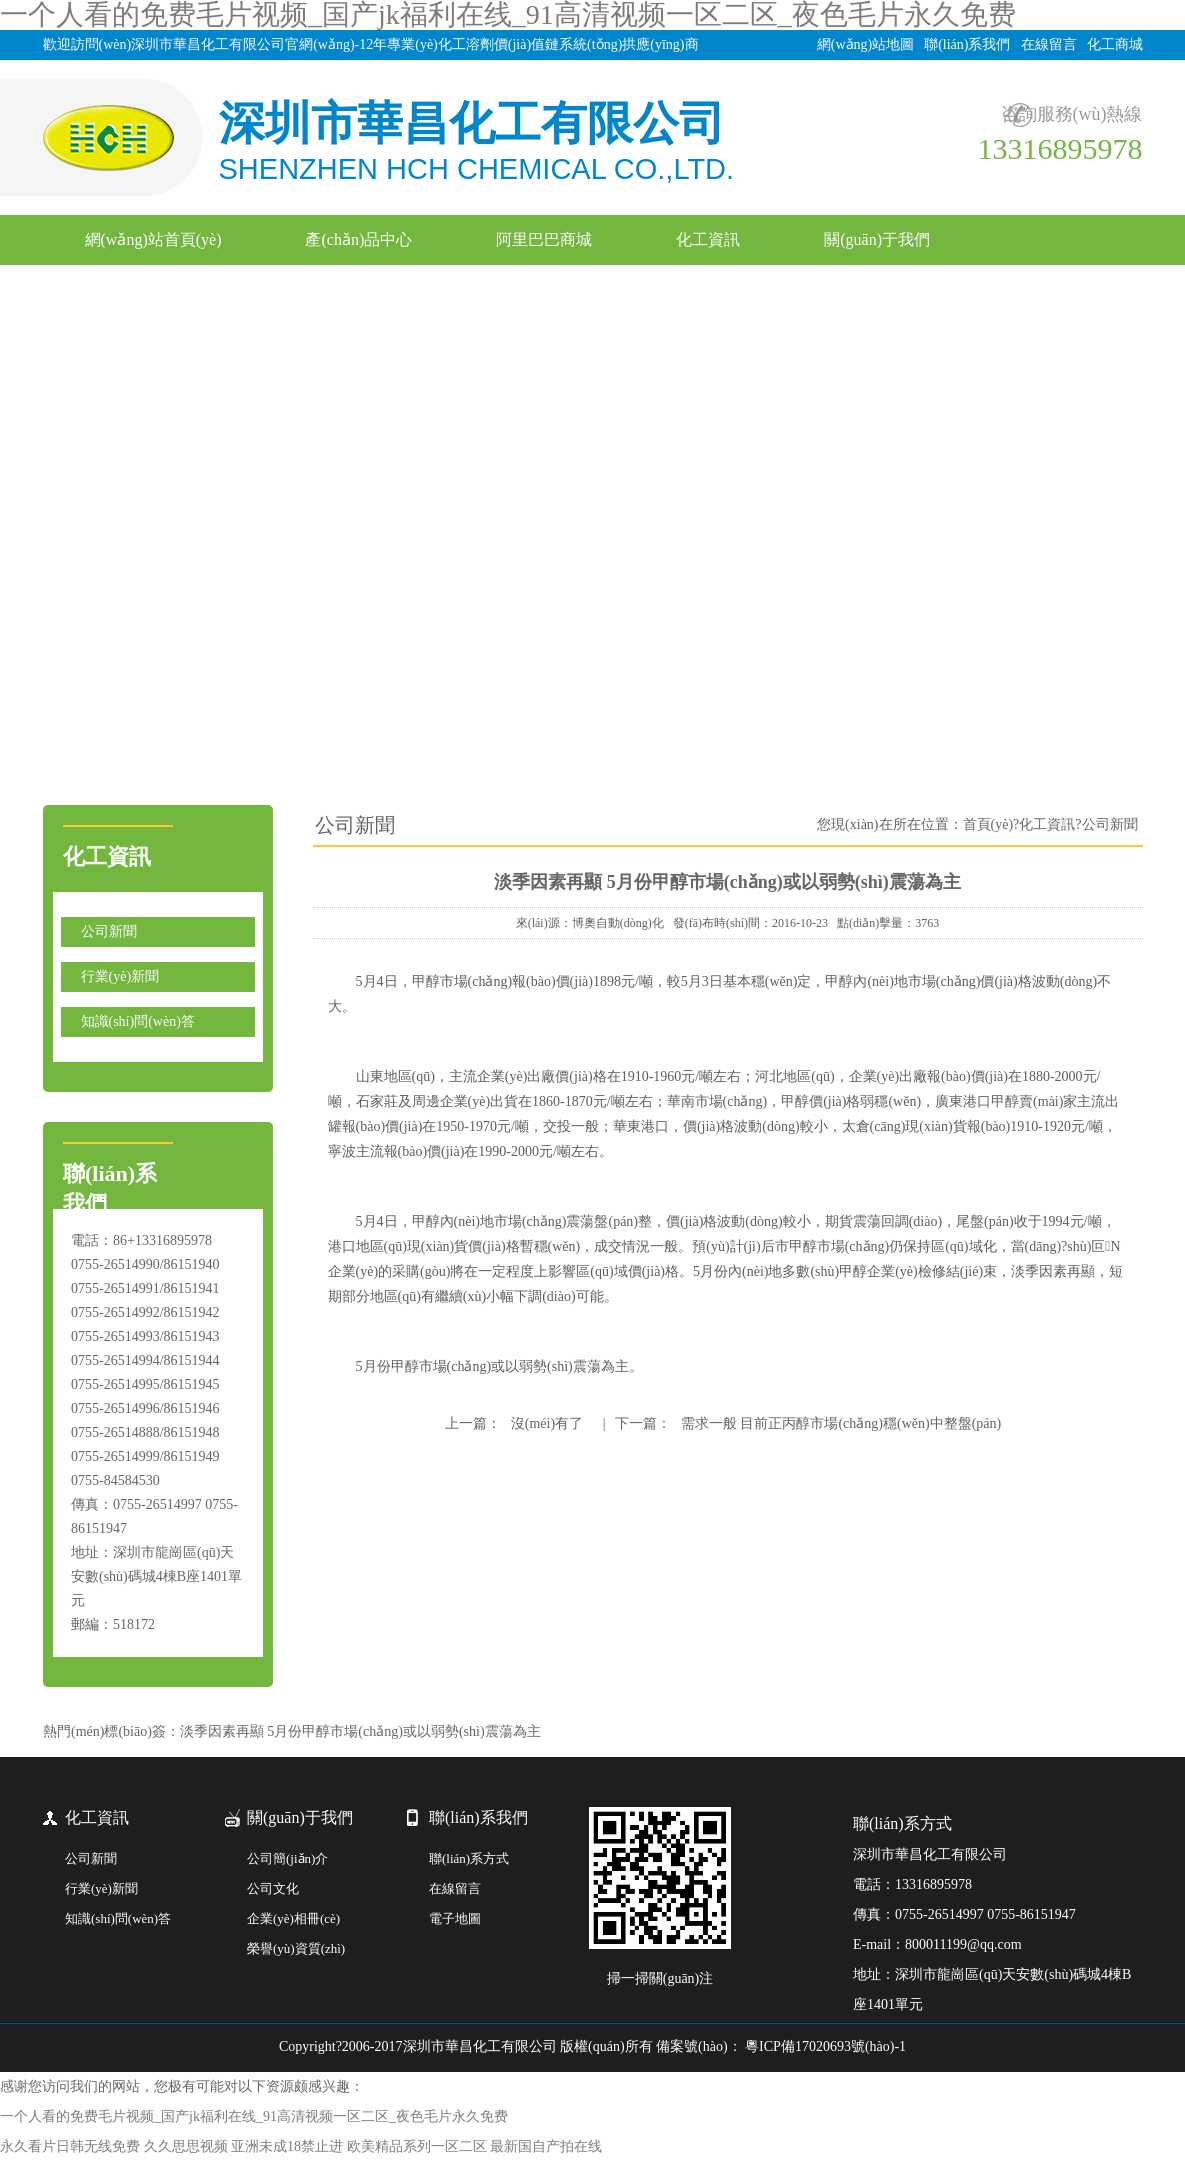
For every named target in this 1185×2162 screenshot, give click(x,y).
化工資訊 (708, 239)
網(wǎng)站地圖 (865, 44)
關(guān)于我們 (877, 239)
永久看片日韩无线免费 (70, 2146)
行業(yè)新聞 (120, 976)
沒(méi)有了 (546, 1423)
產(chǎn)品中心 (358, 239)
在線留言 (1049, 44)
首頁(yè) (988, 824)
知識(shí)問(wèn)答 (138, 1021)
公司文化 (273, 1888)
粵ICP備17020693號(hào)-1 (824, 2046)
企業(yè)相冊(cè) (293, 1918)
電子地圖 (455, 1918)
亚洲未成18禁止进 (287, 2146)
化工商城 (1115, 44)
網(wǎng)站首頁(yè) (153, 239)
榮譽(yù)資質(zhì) (296, 1948)
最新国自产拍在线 (546, 2146)
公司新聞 (109, 931)
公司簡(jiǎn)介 (287, 1858)
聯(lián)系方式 (469, 1858)
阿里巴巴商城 (544, 239)
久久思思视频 (186, 2146)
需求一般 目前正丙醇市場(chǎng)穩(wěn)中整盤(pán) (840, 1423)
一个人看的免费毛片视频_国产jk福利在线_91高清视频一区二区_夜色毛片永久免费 (254, 2116)
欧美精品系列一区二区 (417, 2146)
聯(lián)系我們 (967, 44)
